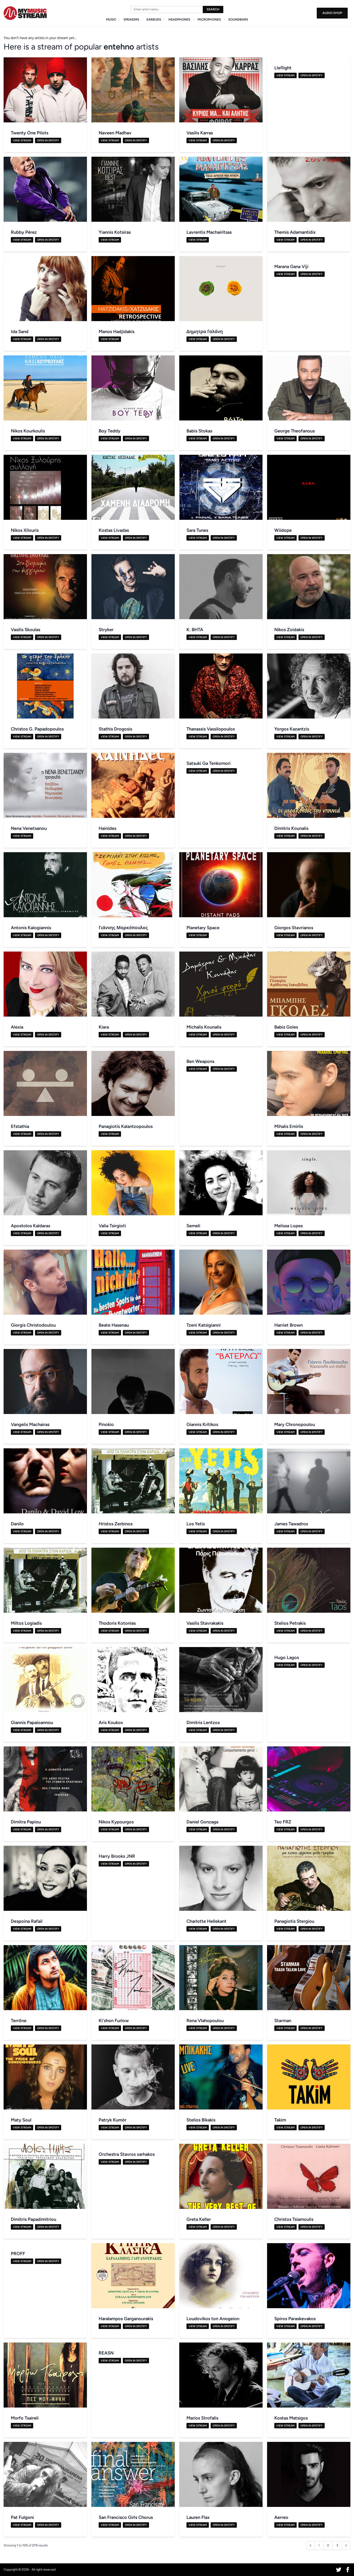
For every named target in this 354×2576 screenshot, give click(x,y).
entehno (119, 46)
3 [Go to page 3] (337, 2545)
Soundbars (238, 19)
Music (111, 19)
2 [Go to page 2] (328, 2545)
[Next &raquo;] (346, 2545)
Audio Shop (332, 13)
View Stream (22, 140)
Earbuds (154, 19)
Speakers (131, 19)
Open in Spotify (48, 140)
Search (213, 9)
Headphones (179, 19)
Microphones (209, 19)
